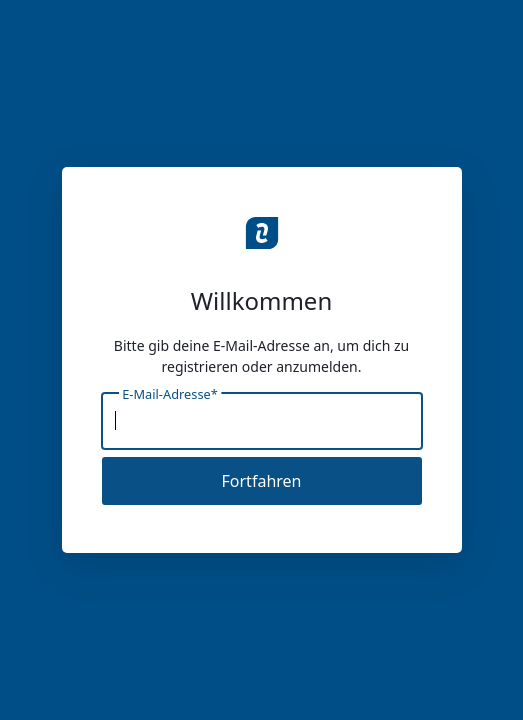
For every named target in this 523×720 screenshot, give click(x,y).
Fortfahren (262, 481)
